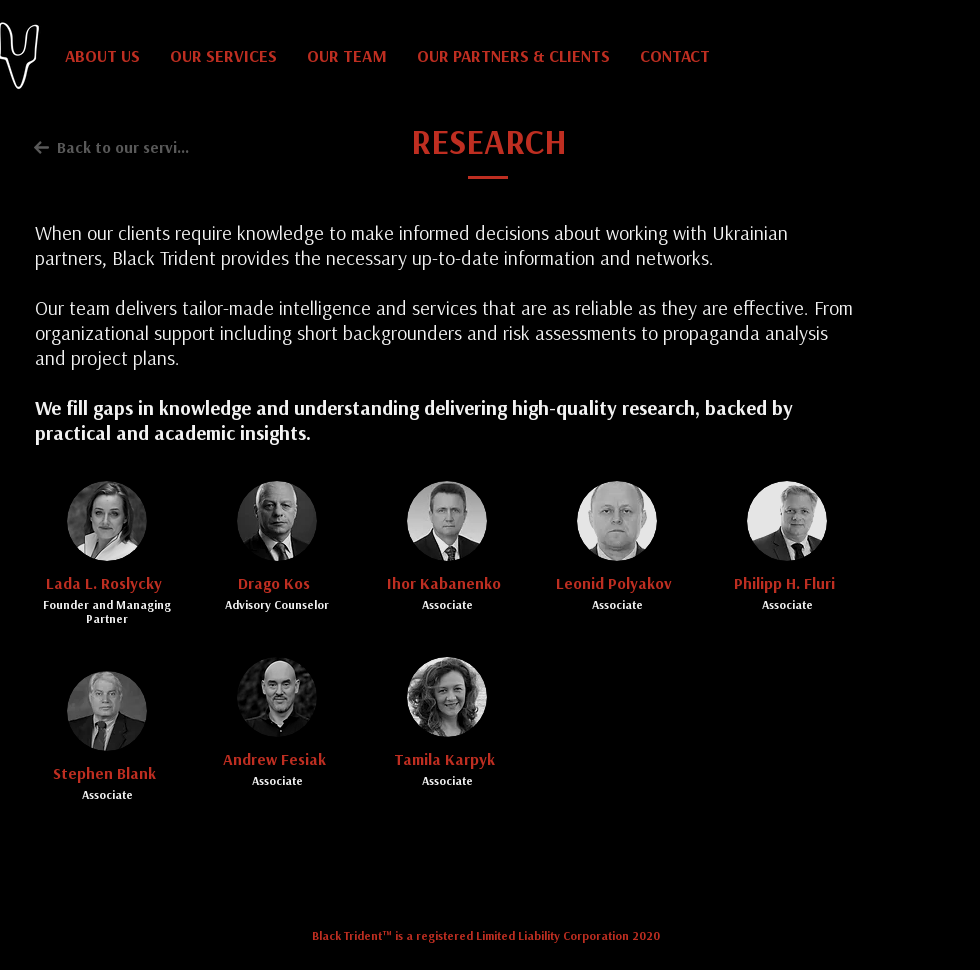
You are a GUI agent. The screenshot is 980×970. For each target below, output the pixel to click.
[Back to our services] (113, 147)
